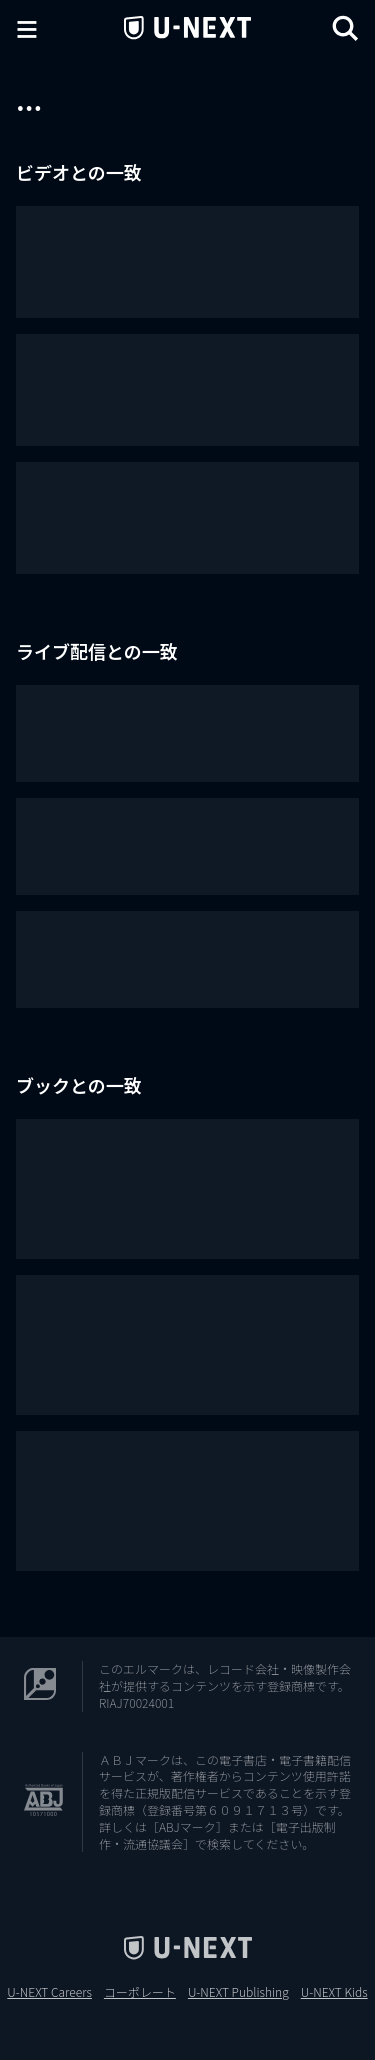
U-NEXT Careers (49, 1992)
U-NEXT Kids (334, 1992)
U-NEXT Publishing (238, 1992)
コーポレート (140, 1992)
